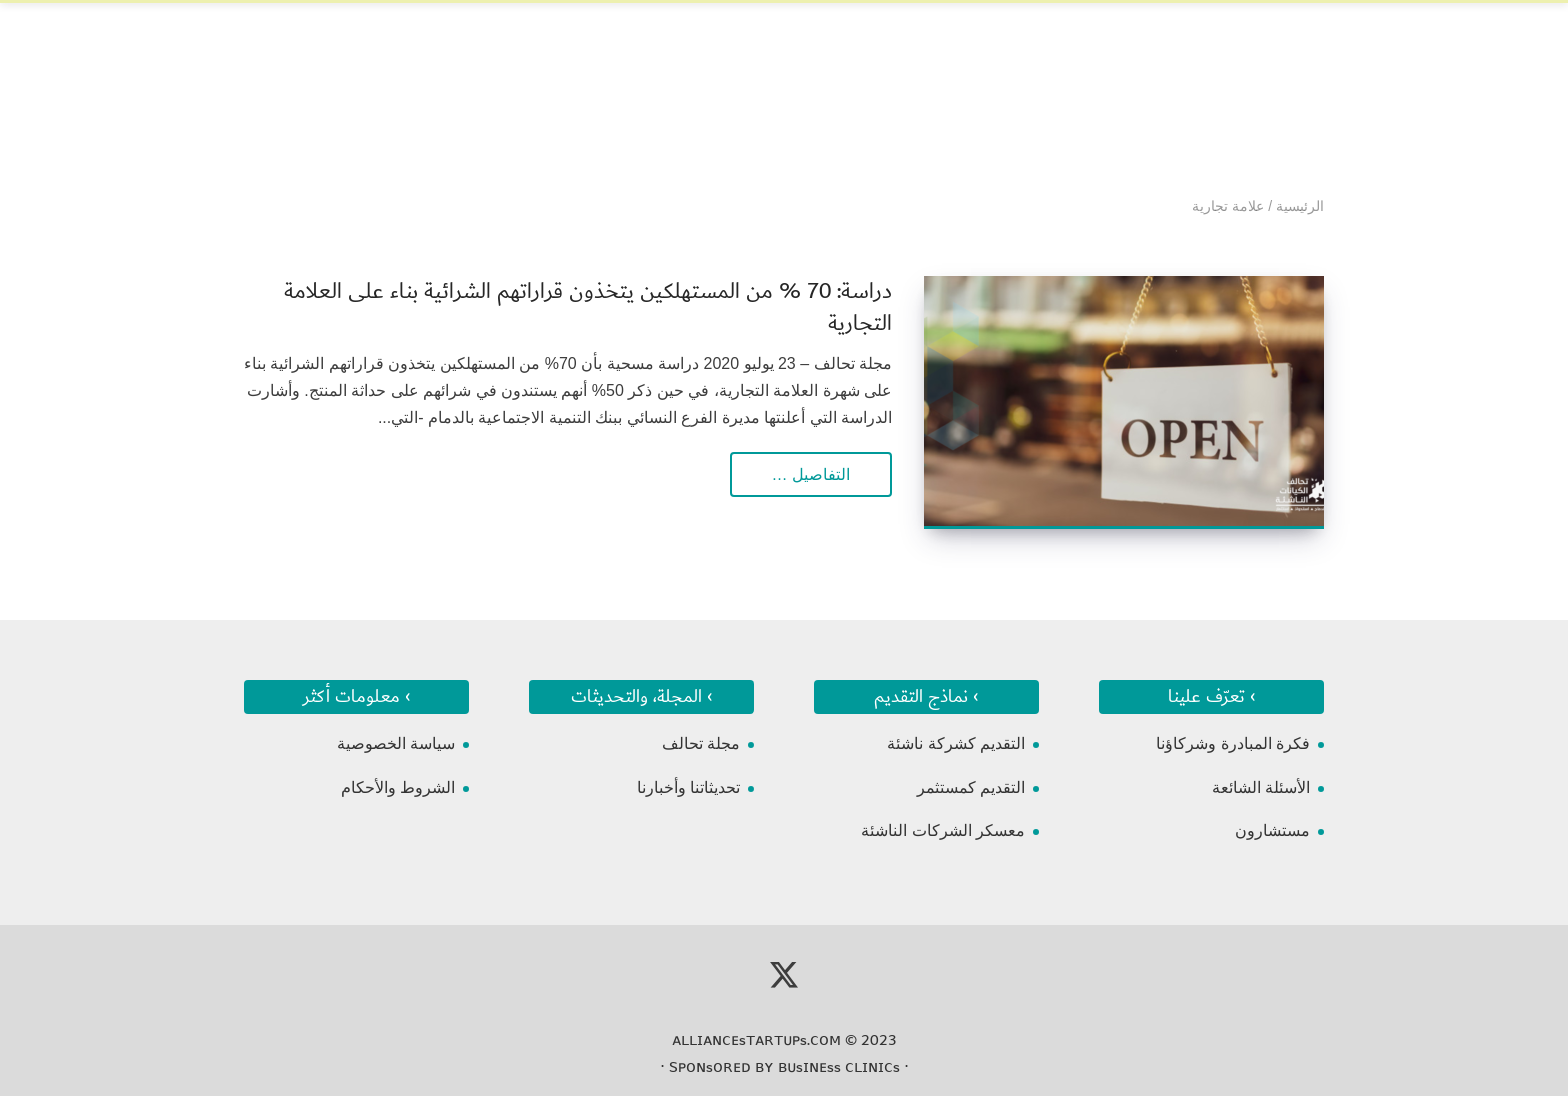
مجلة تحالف (701, 743)
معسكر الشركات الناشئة (943, 830)
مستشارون (1272, 830)
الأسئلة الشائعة (1261, 787)
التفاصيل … (811, 474)
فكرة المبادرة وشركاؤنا (1233, 743)
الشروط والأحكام (398, 787)
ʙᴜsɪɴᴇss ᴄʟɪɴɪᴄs (839, 1067)
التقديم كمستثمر (971, 787)
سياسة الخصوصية (396, 743)
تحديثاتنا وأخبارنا (688, 787)
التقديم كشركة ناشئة (956, 743)
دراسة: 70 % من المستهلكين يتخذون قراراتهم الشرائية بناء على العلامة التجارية (588, 307)
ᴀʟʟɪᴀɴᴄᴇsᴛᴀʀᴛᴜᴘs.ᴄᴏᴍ (756, 1040)
